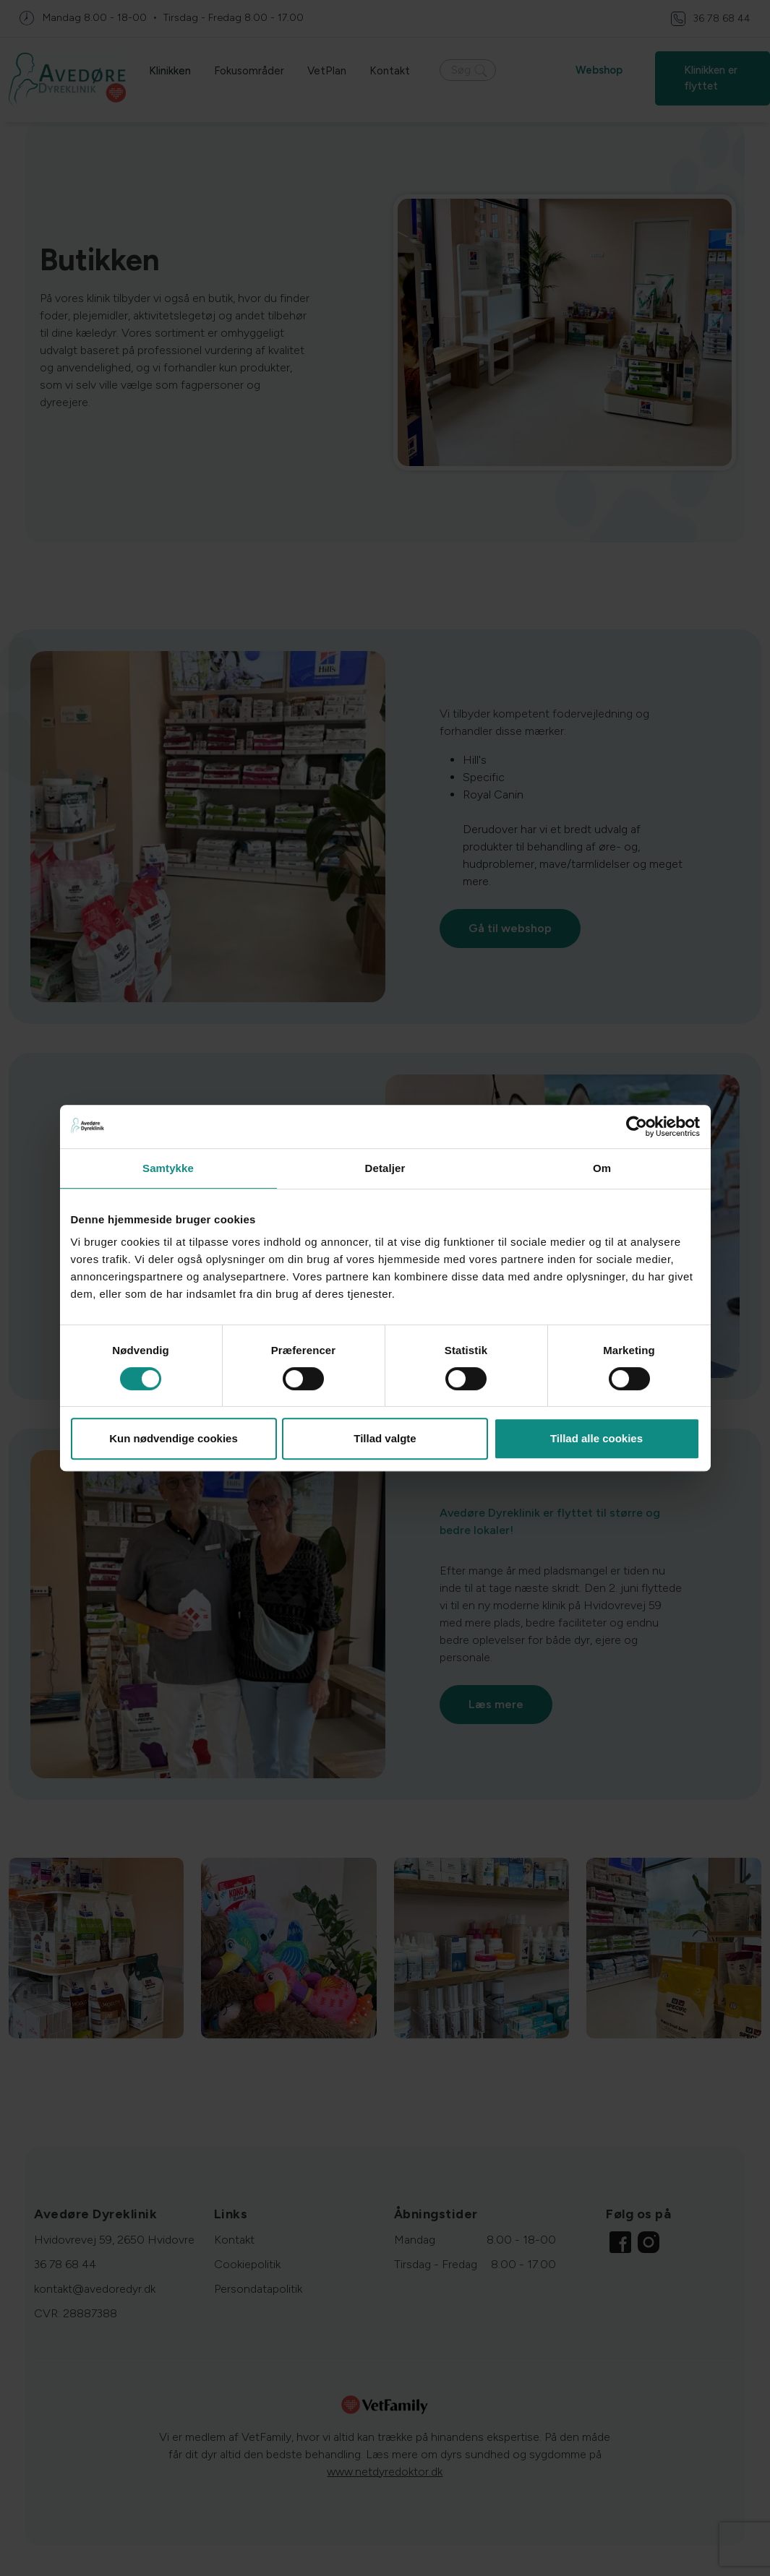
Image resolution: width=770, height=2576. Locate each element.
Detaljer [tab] (385, 1168)
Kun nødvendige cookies (173, 1438)
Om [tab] (602, 1168)
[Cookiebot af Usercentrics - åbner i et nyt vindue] (636, 1126)
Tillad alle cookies (596, 1438)
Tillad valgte (385, 1438)
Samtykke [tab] (168, 1168)
